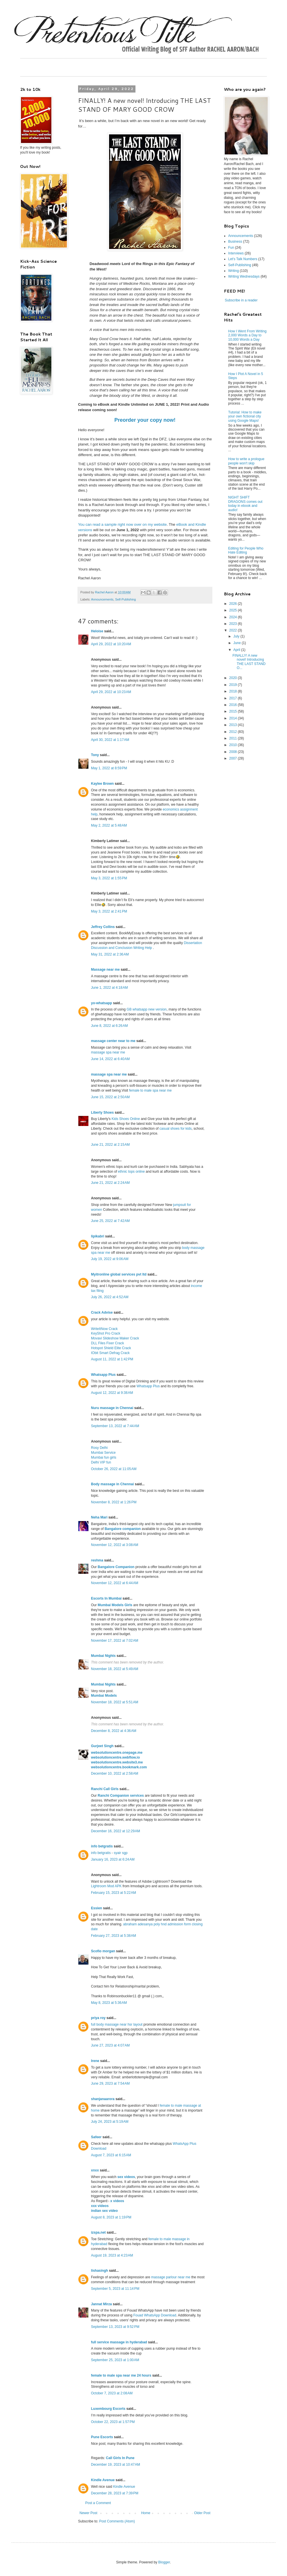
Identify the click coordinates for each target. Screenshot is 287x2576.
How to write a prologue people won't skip (246, 461)
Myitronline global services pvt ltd (118, 1274)
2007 (233, 758)
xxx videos (99, 2206)
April (237, 650)
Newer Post (88, 2513)
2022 (233, 630)
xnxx (95, 2170)
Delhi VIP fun (101, 1462)
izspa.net (98, 2232)
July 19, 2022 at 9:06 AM (109, 1259)
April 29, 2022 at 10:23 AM (111, 692)
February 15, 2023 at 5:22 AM (113, 1893)
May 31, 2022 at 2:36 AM (110, 954)
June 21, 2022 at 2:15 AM (110, 1145)
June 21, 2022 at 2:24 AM (110, 1183)
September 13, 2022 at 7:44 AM (115, 1426)
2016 (233, 705)
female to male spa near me (150, 1090)
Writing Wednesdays (244, 276)
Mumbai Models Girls (115, 1605)
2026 (233, 604)
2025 (233, 610)
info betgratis (102, 1846)
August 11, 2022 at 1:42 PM (112, 1359)
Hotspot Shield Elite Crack (111, 1348)
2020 (233, 678)
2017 (233, 698)
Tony (95, 755)
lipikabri (97, 1236)
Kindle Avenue (103, 2480)
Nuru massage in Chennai (112, 1408)
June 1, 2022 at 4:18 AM (109, 988)
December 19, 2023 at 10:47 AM (115, 2465)
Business (235, 242)
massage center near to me (113, 1041)
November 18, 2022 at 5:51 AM (114, 1702)
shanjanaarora (103, 2099)
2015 (233, 711)
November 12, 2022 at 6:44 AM (114, 1583)
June (237, 643)
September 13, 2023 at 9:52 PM (115, 2327)
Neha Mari (99, 1517)
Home (145, 2513)
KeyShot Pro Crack (105, 1333)
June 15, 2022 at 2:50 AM (110, 1097)
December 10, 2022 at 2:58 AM (114, 1773)
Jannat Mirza (101, 2304)
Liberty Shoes (102, 1113)
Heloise (97, 631)
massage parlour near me (170, 2277)
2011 (233, 738)
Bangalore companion (122, 1529)
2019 (233, 685)
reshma (97, 1560)
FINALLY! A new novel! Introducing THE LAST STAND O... (248, 662)
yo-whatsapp (101, 1003)
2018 (233, 691)
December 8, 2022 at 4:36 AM (113, 1731)
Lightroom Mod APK (106, 1886)
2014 (233, 718)
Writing (233, 271)
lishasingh (99, 2271)
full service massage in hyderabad (119, 2342)
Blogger (164, 2562)
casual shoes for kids (176, 1129)
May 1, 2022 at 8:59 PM (109, 768)
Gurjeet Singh (102, 1746)
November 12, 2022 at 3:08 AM (114, 1545)
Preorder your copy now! (144, 420)
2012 (233, 732)
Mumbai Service (103, 1453)
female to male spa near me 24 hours (121, 2375)
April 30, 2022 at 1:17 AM (110, 740)
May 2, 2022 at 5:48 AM (109, 825)
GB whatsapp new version (146, 1009)
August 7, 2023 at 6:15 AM (111, 2155)
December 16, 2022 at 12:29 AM (115, 1831)
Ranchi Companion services (121, 1796)
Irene (95, 2061)
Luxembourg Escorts (108, 2409)
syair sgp (120, 1853)
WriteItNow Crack (104, 1329)
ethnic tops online (131, 1172)
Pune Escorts (102, 2437)
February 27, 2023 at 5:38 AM (113, 1936)
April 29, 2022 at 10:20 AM (111, 644)
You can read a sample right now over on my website (122, 524)
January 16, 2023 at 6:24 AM (113, 1859)
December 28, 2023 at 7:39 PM (114, 2493)
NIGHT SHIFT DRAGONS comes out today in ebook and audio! (245, 503)
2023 (233, 624)
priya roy (98, 2018)
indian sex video (104, 2211)
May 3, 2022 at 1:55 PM (109, 878)
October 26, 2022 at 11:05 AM (113, 1469)
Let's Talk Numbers (242, 259)
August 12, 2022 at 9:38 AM (112, 1393)
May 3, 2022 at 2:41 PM (109, 911)
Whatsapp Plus (103, 1375)
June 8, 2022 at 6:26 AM (109, 1026)
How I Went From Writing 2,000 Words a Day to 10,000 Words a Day (247, 335)
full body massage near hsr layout (116, 2024)
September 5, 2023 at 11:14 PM (115, 2289)
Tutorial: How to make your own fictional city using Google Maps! (244, 416)
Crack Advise (102, 1312)
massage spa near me (108, 1052)
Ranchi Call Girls (105, 1789)
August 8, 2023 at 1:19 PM (111, 2217)
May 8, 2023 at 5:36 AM (109, 2003)
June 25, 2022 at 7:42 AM (110, 1221)
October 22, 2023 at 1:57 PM (113, 2422)
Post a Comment (98, 2503)
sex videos (126, 2177)
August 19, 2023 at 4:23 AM (112, 2255)
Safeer (96, 2137)
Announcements (102, 599)
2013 (233, 725)
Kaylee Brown (102, 784)
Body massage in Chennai (112, 1484)
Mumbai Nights (103, 1656)
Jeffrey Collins (103, 927)
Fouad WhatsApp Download (154, 2315)
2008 (233, 752)
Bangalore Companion (116, 1567)
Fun (231, 248)
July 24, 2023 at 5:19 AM (109, 2122)
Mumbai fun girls (103, 1457)
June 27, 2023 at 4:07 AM (110, 2045)
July (237, 636)
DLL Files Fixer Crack (107, 1343)
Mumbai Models (104, 1696)
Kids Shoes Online (126, 1119)
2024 (233, 617)
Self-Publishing (125, 599)
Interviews (236, 253)
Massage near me (105, 970)
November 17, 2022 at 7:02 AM (114, 1641)
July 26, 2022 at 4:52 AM (109, 1297)
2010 (233, 745)
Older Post (202, 2513)
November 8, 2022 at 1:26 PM (113, 1502)
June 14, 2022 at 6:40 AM (110, 1059)
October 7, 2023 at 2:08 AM (112, 2393)
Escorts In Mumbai (106, 1598)
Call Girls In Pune (120, 2458)
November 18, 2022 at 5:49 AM (114, 1669)
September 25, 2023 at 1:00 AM (115, 2360)
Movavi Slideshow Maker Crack (115, 1338)
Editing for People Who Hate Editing (245, 550)
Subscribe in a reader (241, 300)
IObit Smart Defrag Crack (110, 1353)
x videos (117, 2201)
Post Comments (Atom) (117, 2521)
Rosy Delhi (99, 1448)
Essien (96, 1908)
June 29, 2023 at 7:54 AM (110, 2083)
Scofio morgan (103, 1951)
